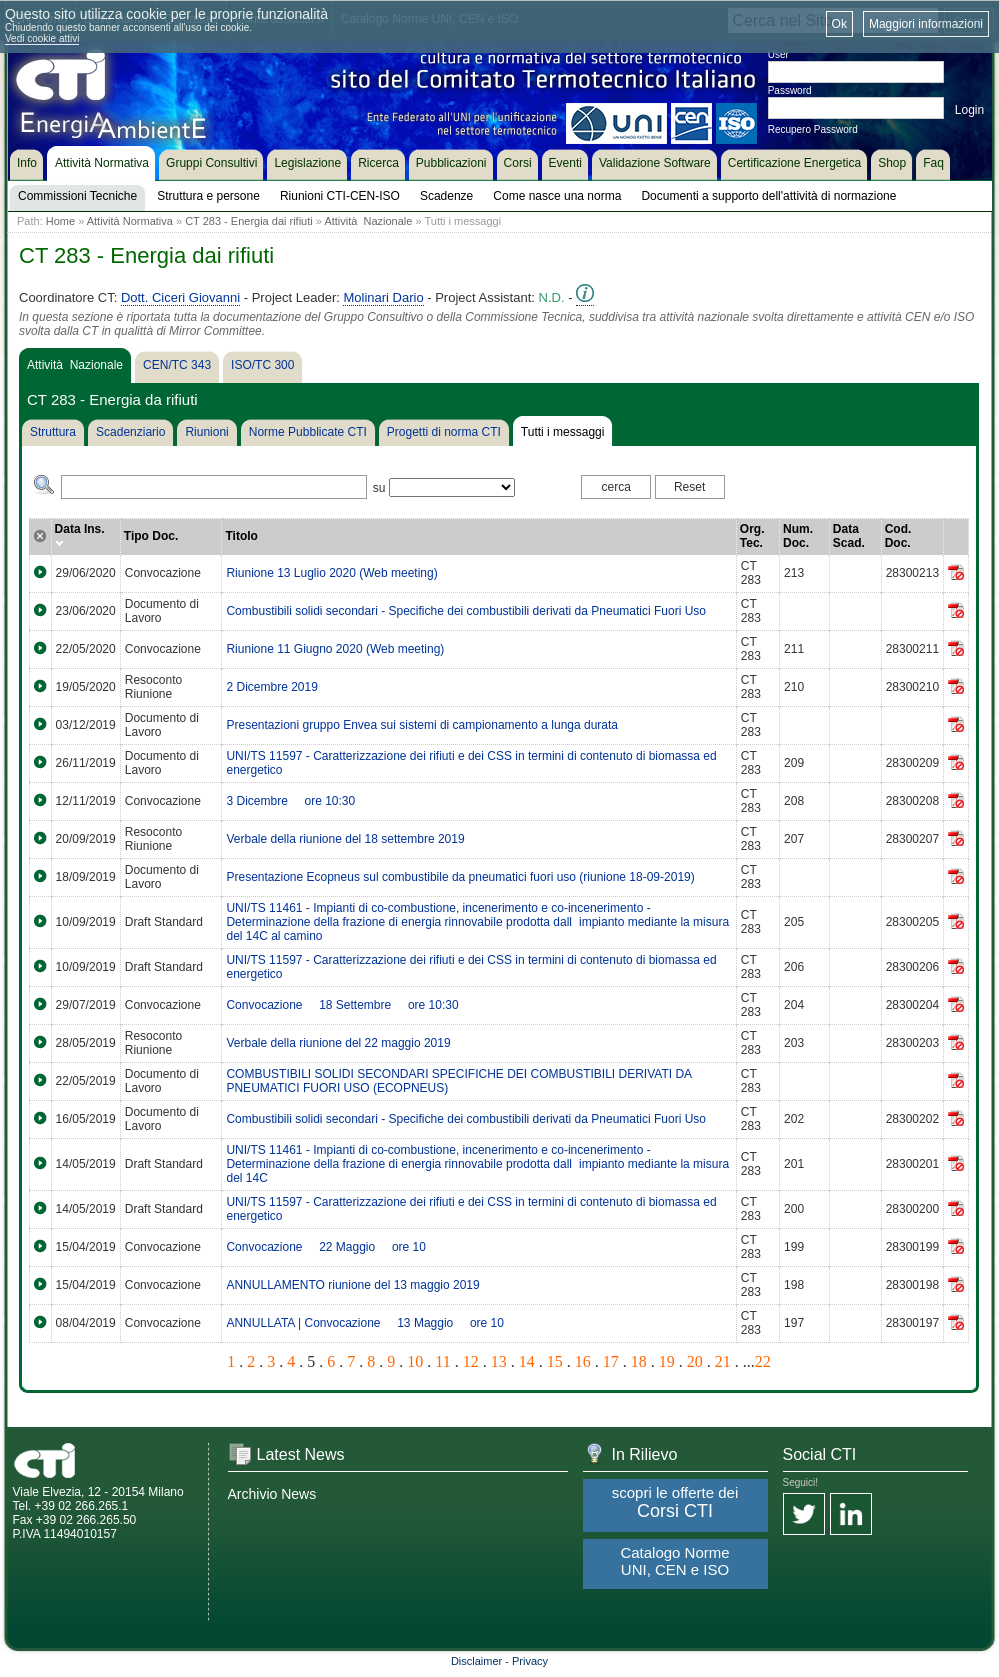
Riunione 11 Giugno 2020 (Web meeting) (335, 649)
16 (583, 1361)
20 (695, 1361)
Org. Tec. (752, 536)
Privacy (530, 1661)
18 (639, 1361)
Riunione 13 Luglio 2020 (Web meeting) (331, 573)
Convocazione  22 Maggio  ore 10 (325, 1247)
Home (60, 221)
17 (611, 1361)
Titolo (241, 536)
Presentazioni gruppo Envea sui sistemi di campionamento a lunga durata (422, 725)
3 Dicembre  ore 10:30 (290, 801)
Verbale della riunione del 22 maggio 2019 (338, 1043)
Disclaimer (476, 1661)
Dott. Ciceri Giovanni (180, 297)
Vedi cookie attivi (42, 38)
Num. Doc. (798, 536)
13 (499, 1361)
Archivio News (272, 1494)
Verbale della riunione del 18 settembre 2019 (345, 839)
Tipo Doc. (151, 536)
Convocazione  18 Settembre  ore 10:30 (342, 1005)
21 (723, 1361)
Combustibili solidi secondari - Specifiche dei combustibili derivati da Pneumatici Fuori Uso (466, 611)
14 (527, 1361)
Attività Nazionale (368, 221)
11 (442, 1361)
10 (415, 1361)
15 (555, 1361)
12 (471, 1361)
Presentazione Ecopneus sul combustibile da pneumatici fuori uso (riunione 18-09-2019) (460, 877)
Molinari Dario (383, 297)
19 (667, 1361)
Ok (839, 24)
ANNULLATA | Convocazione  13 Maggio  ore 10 (364, 1323)
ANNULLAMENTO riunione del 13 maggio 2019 (352, 1285)
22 (763, 1361)
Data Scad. (849, 536)
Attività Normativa (130, 221)
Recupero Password (813, 129)
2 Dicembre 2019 (271, 687)
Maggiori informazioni (926, 24)
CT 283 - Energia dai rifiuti (249, 221)
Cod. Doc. (898, 536)
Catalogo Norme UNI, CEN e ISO (674, 1561)
